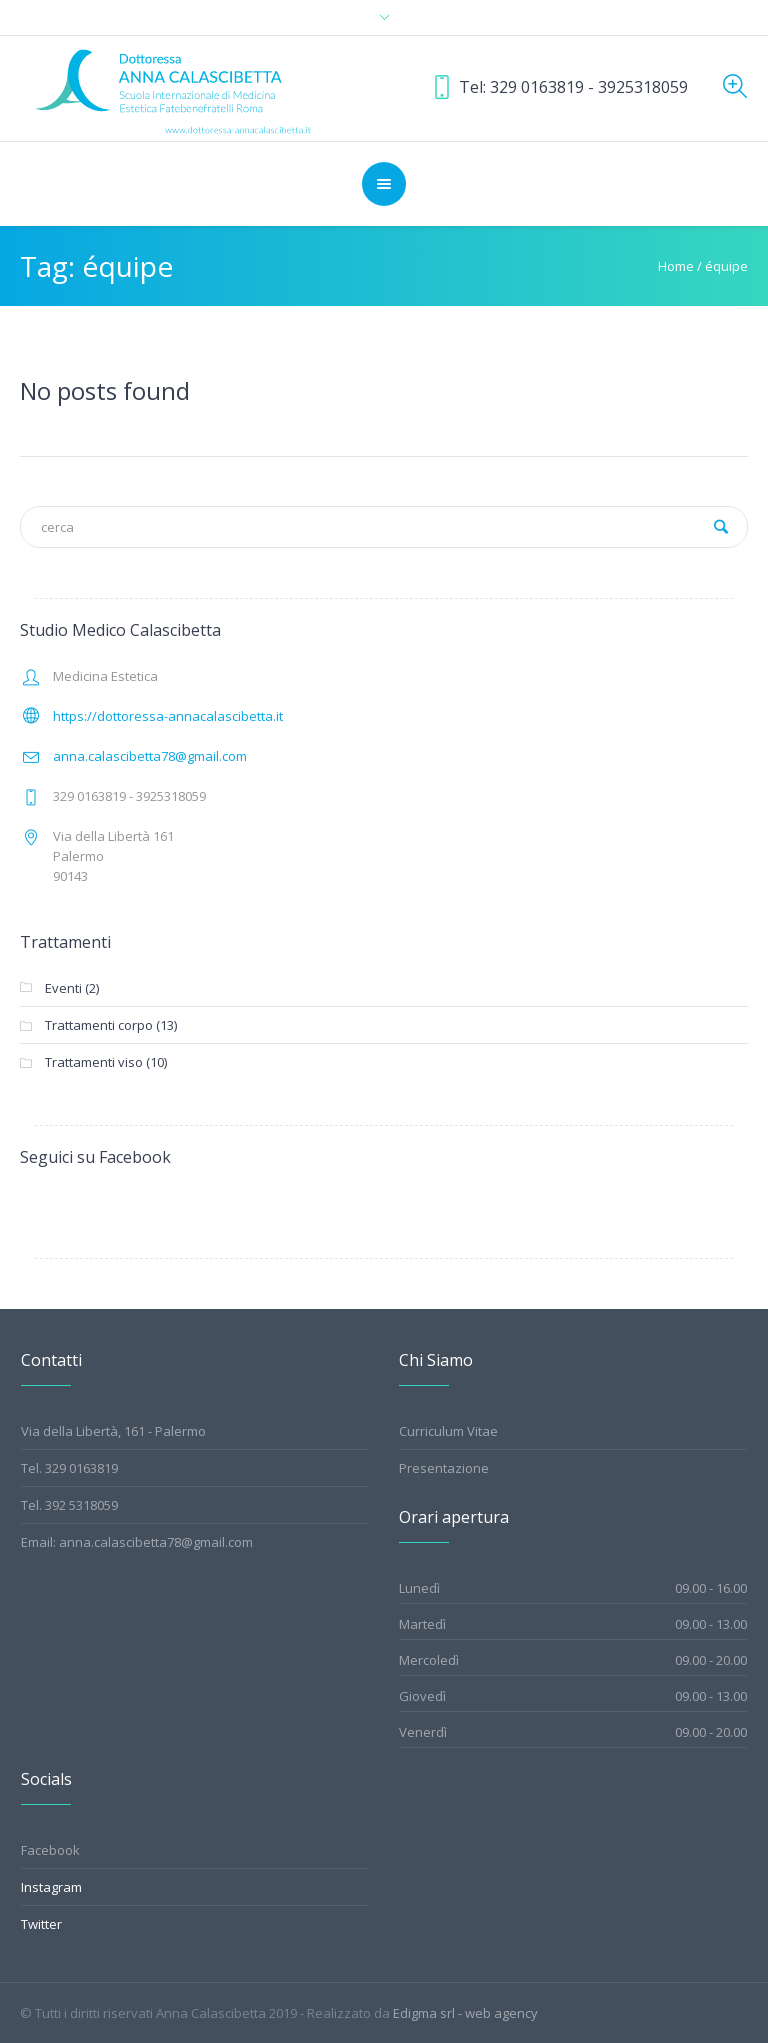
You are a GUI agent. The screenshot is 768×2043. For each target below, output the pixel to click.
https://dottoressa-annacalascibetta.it (168, 716)
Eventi (63, 988)
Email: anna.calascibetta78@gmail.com (137, 1542)
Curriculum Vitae (448, 1431)
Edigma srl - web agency (465, 2013)
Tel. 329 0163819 (69, 1468)
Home (676, 266)
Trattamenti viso (94, 1062)
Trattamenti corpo (99, 1025)
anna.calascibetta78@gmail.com (150, 756)
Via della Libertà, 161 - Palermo (113, 1431)
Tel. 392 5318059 (69, 1505)
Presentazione (444, 1468)
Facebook (50, 1850)
